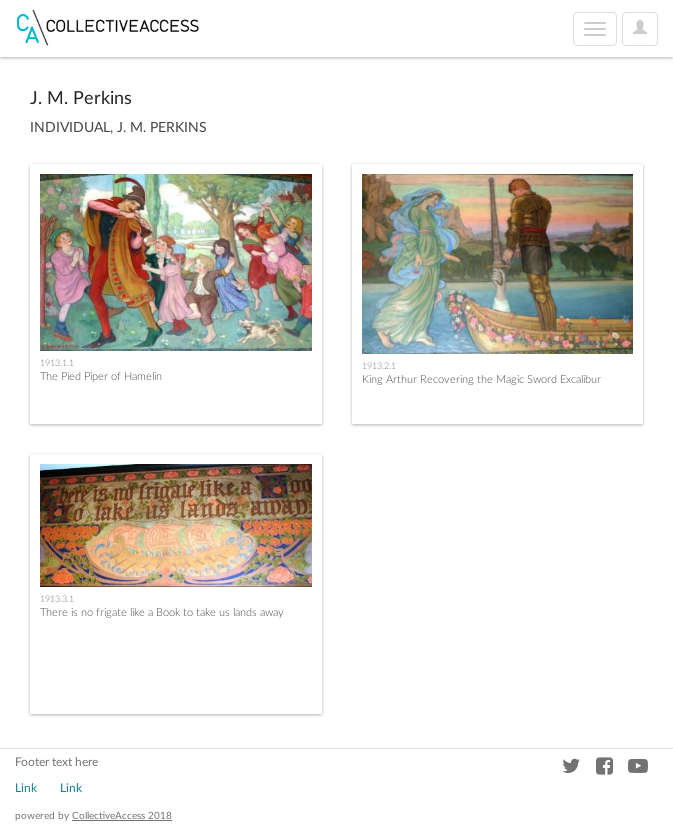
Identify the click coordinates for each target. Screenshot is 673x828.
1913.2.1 (379, 366)
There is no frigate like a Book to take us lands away (162, 612)
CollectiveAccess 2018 (122, 816)
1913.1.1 (57, 363)
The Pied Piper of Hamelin (101, 376)
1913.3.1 (57, 599)
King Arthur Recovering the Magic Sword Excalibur (481, 379)
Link (26, 788)
